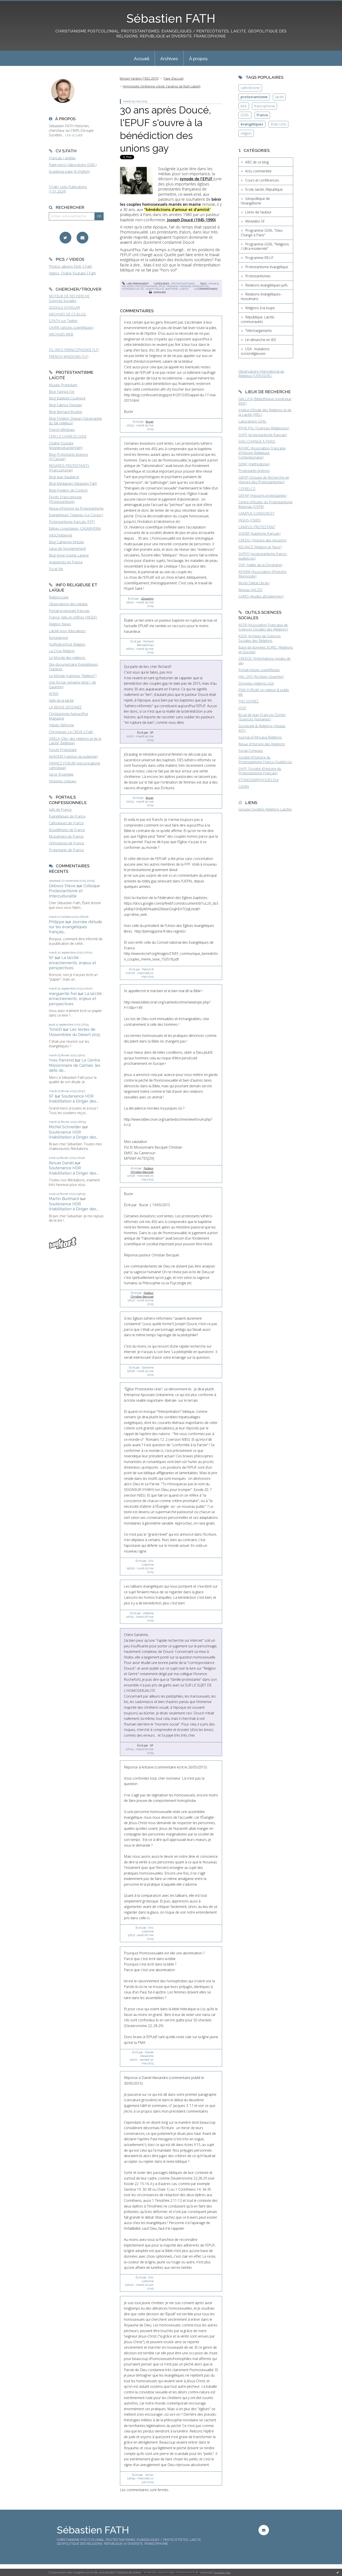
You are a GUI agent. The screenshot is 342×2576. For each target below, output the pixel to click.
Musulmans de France (66, 836)
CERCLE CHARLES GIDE (67, 436)
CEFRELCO (246, 488)
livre (244, 106)
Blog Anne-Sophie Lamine (69, 555)
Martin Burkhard (64, 1198)
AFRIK (53, 693)
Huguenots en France (66, 562)
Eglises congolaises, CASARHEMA (75, 528)
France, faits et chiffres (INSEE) (73, 617)
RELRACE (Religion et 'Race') (260, 547)
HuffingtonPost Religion (67, 644)
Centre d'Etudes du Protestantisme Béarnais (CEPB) (265, 504)
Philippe (56, 921)
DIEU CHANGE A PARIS (256, 441)
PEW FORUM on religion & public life (263, 692)
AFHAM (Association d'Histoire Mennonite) (262, 574)
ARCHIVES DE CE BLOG (67, 314)
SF (51, 957)
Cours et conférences (262, 180)
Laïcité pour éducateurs (67, 630)
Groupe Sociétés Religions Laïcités (265, 809)
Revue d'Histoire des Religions (261, 744)
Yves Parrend (61, 1060)
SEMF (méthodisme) (254, 464)
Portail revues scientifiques (259, 669)
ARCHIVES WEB (61, 334)
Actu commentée (258, 171)
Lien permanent (135, 283)
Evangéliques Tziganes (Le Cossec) (76, 515)
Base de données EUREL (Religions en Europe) (265, 649)
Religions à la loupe (260, 307)
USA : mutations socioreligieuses (255, 351)
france (214, 283)
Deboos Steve (62, 885)
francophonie (264, 106)
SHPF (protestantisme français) (262, 434)
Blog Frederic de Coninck (68, 490)
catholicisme (250, 87)
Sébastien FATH (171, 18)
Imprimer (157, 292)
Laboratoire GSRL (252, 421)
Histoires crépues (62, 781)
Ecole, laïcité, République (264, 189)
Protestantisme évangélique (266, 266)
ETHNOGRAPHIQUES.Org (258, 779)
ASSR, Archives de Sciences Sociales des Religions (259, 638)
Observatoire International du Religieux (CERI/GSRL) (261, 373)
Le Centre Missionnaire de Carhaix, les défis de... (74, 1065)
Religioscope (58, 597)
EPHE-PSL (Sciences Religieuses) (263, 428)
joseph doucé (154, 288)
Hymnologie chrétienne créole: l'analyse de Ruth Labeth (161, 86)
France (262, 115)
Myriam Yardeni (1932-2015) (139, 78)
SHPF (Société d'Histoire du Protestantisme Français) (259, 771)
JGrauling (147, 598)
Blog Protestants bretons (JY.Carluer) (68, 456)
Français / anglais (62, 158)
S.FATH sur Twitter (63, 320)
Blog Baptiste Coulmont (67, 398)
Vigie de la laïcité (61, 700)
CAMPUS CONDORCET (256, 513)
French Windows (62, 429)
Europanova (58, 637)
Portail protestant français (69, 610)
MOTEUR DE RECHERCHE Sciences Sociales (69, 298)
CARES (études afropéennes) (261, 596)
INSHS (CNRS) (249, 520)
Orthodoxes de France (66, 843)
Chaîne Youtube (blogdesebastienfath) (66, 445)
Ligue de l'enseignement (67, 548)
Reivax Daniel (61, 1163)
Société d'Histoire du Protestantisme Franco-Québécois (265, 759)
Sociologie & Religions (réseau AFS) (261, 728)
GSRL (245, 115)
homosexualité (133, 288)
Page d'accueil (173, 78)
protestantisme (146, 286)
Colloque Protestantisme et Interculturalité (74, 890)
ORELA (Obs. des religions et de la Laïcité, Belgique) (75, 741)
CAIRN (243, 786)
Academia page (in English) (69, 171)
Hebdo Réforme (61, 725)
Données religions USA (256, 683)
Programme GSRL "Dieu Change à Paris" (261, 232)
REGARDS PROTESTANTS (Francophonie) (69, 468)
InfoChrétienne (60, 535)
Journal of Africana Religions (260, 737)
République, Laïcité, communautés (258, 319)
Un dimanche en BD (260, 339)
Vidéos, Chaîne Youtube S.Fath (72, 273)
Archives (169, 58)
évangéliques (252, 124)
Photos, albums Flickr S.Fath (70, 266)
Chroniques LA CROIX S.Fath (71, 731)
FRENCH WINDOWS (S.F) (68, 356)
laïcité (279, 96)
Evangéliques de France (67, 816)
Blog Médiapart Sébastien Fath (73, 483)
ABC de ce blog (257, 162)
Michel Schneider (65, 1127)
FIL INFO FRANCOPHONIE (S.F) (74, 349)
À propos (198, 58)
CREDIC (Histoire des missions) (262, 540)
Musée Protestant (63, 384)
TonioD (55, 1029)
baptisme (171, 288)
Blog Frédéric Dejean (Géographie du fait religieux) (75, 420)
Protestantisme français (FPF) (72, 521)
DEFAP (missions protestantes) (262, 495)
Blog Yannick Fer (62, 391)
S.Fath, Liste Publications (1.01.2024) (68, 189)
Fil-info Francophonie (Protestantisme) (65, 499)
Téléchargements (258, 330)
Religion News (60, 624)
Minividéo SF (255, 221)
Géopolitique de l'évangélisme (255, 201)
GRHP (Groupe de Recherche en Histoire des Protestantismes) (263, 479)
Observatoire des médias (68, 604)
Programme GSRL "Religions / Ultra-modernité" (265, 246)
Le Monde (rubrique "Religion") (73, 675)
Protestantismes (183, 283)
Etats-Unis (278, 124)
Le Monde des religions (67, 657)
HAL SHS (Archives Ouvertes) (261, 676)
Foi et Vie (56, 568)
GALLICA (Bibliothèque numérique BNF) (264, 401)
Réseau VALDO (250, 589)
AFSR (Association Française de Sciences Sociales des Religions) (263, 627)
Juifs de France (60, 809)
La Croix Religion (62, 650)
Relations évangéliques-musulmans (261, 296)
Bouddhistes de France (67, 829)
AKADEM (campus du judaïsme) (73, 756)
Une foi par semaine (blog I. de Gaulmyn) (72, 684)
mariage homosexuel (195, 286)
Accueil (141, 58)
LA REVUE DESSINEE (65, 707)
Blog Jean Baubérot (64, 477)
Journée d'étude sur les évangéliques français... (75, 926)
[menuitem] (141, 58)
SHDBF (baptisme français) (259, 533)
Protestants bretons (254, 470)
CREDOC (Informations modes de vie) (264, 660)
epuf (162, 286)
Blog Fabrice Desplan (65, 405)
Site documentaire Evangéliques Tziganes (73, 666)
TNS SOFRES (248, 701)
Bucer (150, 421)
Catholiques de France (66, 823)
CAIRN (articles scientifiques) (71, 327)
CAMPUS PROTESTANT (256, 527)
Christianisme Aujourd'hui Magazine (68, 716)
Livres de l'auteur (258, 212)
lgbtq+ (184, 288)
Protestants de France (66, 849)
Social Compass (250, 750)
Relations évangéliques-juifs (266, 285)
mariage (172, 286)
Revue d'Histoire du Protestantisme (76, 508)
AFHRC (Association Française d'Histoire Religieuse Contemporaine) (262, 453)
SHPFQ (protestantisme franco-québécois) (262, 556)
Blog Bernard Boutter (65, 411)
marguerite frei (63, 993)
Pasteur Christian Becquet (142, 1170)
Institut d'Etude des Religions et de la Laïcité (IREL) (264, 412)
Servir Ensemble (61, 774)
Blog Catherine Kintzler (66, 542)
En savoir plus (222, 2572)
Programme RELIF (259, 257)
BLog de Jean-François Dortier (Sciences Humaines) (262, 717)
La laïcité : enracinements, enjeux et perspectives (72, 962)
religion (128, 286)
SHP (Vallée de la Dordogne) (260, 565)
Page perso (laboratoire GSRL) (73, 164)
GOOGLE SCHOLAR (64, 307)
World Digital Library (253, 583)
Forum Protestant (63, 749)
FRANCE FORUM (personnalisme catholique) (74, 765)
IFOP (242, 708)
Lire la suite (74, 135)
